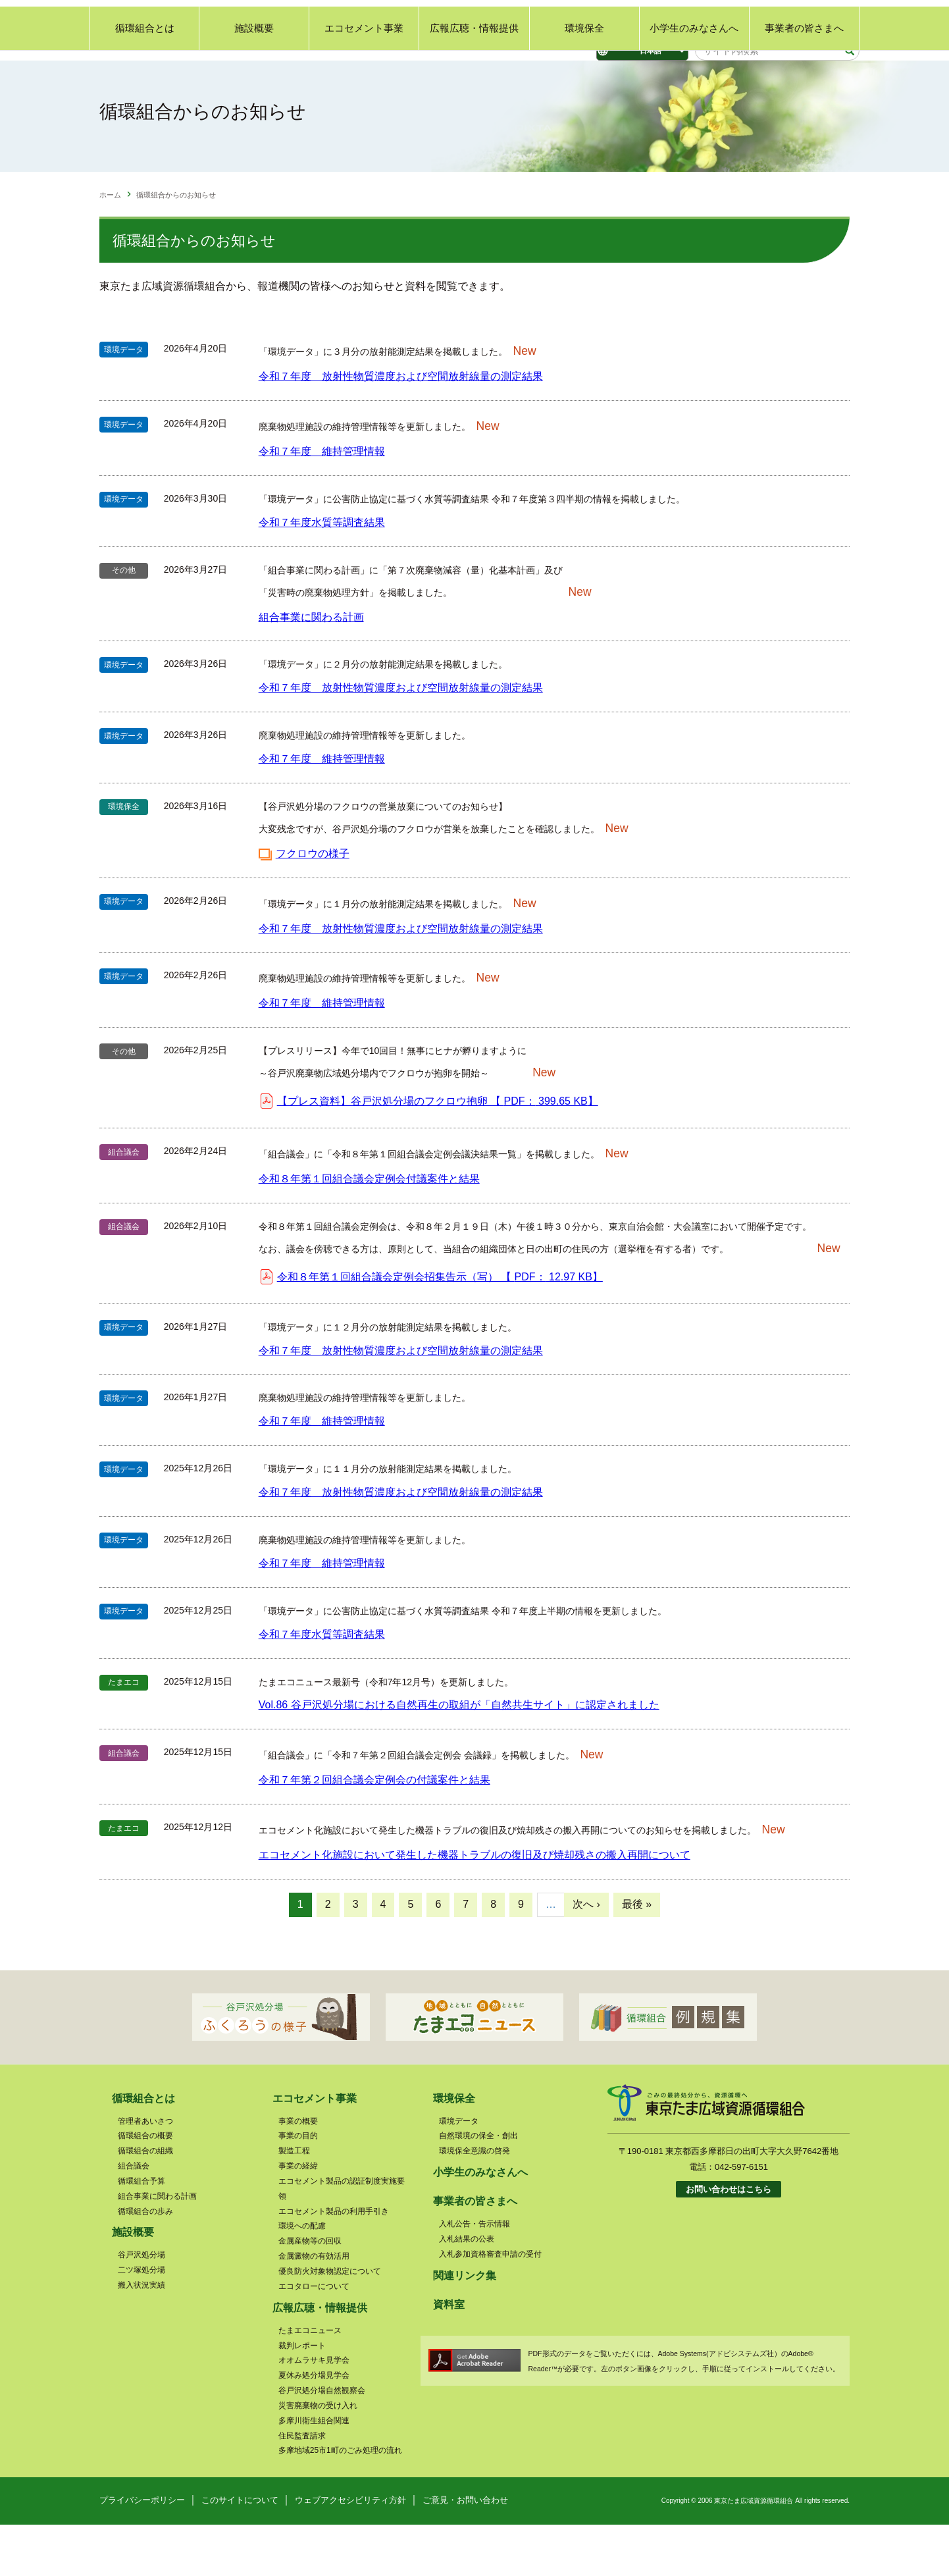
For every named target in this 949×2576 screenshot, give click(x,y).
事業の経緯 (298, 2217)
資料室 (449, 2355)
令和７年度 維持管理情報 (322, 502)
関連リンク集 (773, 17)
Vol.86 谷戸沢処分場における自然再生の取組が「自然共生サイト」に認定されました (459, 1756)
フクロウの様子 (312, 904)
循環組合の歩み (145, 2262)
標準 (520, 20)
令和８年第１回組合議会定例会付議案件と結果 (369, 1230)
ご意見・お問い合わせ (697, 17)
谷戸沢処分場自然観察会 (321, 2441)
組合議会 (133, 2217)
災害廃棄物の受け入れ (317, 2456)
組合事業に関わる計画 (311, 667)
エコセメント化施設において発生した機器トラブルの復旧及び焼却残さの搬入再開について (474, 1906)
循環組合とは (144, 89)
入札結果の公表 (466, 2290)
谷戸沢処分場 (141, 2306)
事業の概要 (298, 2171)
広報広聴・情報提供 (474, 89)
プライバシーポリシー (142, 2551)
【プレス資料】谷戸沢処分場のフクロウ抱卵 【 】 (437, 1152)
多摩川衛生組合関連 (313, 2472)
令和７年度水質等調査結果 (322, 573)
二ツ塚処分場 (141, 2321)
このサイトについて (239, 2551)
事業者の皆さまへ (804, 89)
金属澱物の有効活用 (313, 2307)
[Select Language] (642, 51)
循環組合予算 (141, 2232)
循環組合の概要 (145, 2187)
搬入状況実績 (141, 2336)
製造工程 (294, 2202)
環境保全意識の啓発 (474, 2202)
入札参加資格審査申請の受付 (490, 2305)
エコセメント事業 (363, 89)
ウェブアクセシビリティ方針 (350, 2551)
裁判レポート (302, 2396)
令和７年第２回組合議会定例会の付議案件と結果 (374, 1831)
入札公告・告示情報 (474, 2275)
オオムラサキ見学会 (313, 2411)
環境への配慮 (302, 2277)
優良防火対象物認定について (329, 2322)
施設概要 (254, 89)
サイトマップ (834, 17)
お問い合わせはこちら (728, 2241)
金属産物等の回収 (310, 2292)
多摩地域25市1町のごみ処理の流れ (340, 2501)
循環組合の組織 (145, 2202)
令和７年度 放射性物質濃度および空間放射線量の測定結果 (401, 427)
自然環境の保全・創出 (478, 2187)
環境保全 (584, 89)
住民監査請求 (302, 2487)
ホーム (110, 246)
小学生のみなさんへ (694, 89)
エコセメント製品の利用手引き (333, 2262)
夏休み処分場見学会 (313, 2426)
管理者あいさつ (145, 2171)
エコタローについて (313, 2337)
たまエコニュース (310, 2381)
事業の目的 (298, 2187)
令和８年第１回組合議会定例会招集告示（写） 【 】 (440, 1328)
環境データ (458, 2171)
